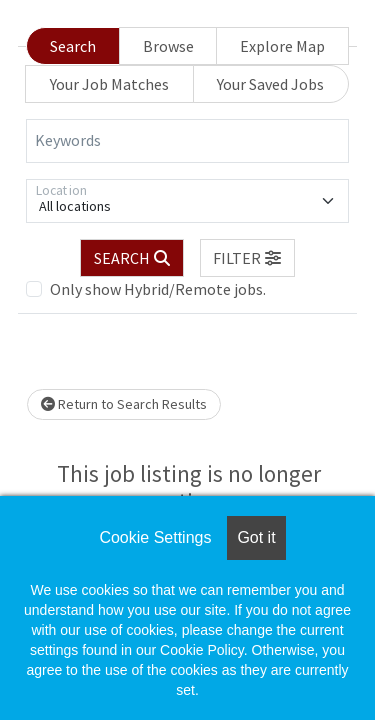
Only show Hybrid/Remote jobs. (158, 289)
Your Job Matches (109, 84)
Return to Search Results (124, 404)
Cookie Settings (155, 537)
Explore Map (282, 46)
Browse (168, 46)
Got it (256, 537)
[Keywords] (187, 141)
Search (73, 46)
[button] (248, 258)
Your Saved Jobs (270, 84)
